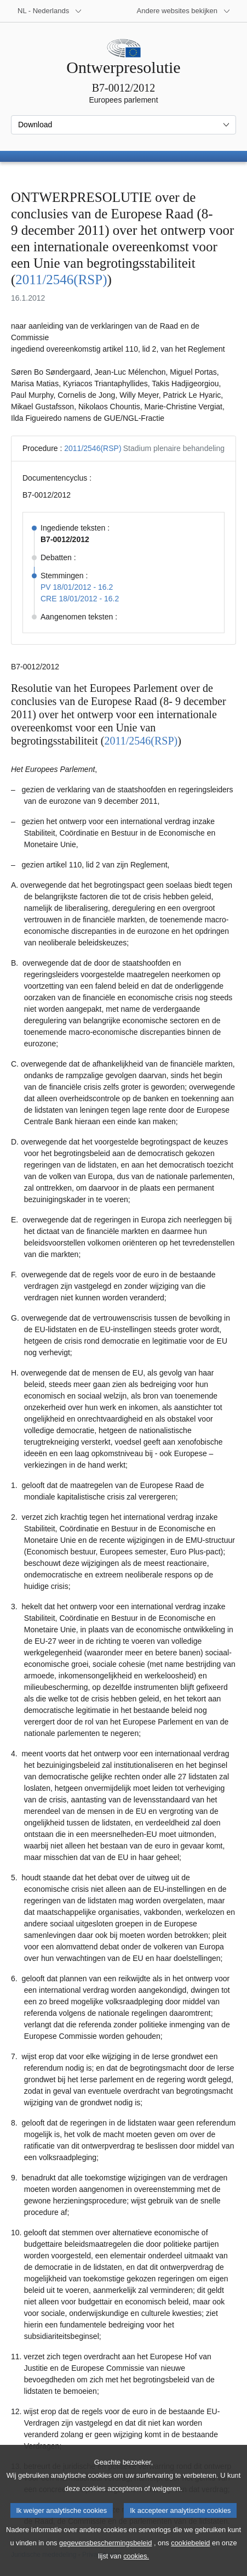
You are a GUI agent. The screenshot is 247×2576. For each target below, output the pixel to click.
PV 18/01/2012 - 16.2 (77, 587)
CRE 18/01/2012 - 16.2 (80, 598)
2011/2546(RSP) (61, 279)
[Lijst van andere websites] (183, 11)
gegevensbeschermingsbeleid (105, 2558)
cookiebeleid (190, 2558)
